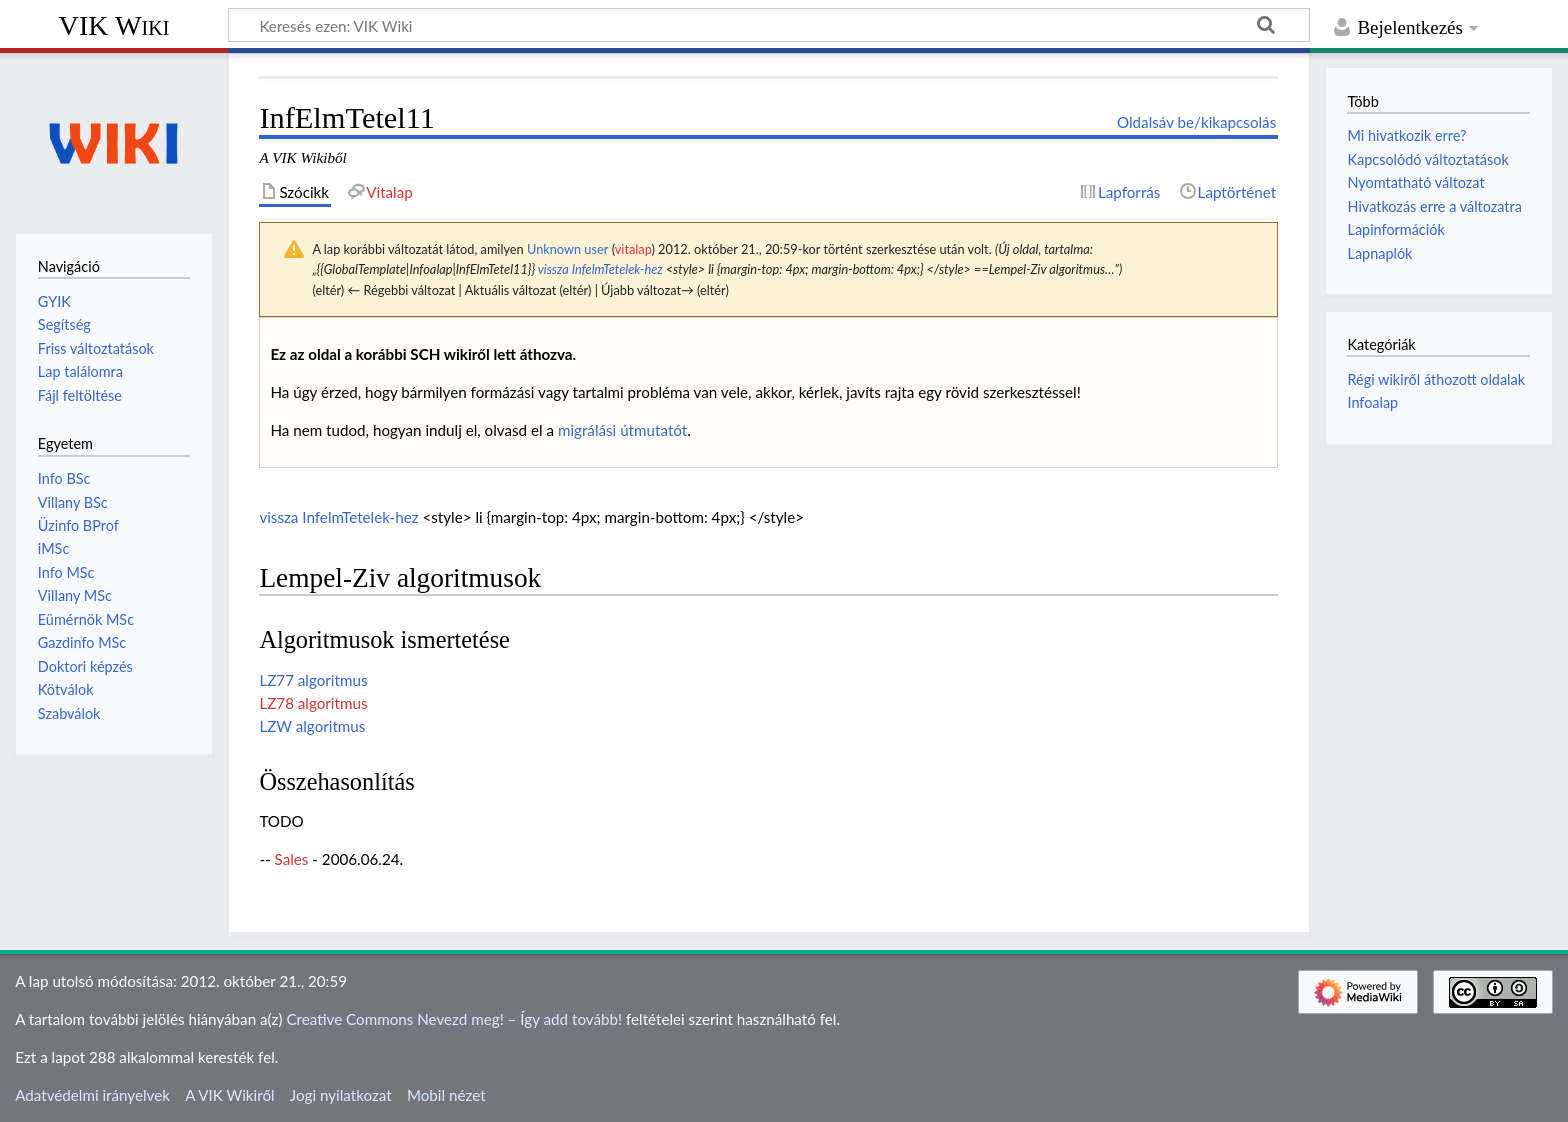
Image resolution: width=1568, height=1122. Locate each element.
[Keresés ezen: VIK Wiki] (769, 25)
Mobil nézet (446, 1095)
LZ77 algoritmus (313, 680)
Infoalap (1372, 402)
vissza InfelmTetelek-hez (600, 269)
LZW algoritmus (312, 726)
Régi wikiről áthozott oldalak (1436, 379)
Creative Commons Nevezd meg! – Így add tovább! (454, 1019)
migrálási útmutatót (622, 430)
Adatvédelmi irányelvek (92, 1095)
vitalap (633, 249)
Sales (292, 859)
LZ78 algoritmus (313, 703)
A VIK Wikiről (229, 1095)
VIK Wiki (114, 25)
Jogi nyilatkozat (341, 1095)
